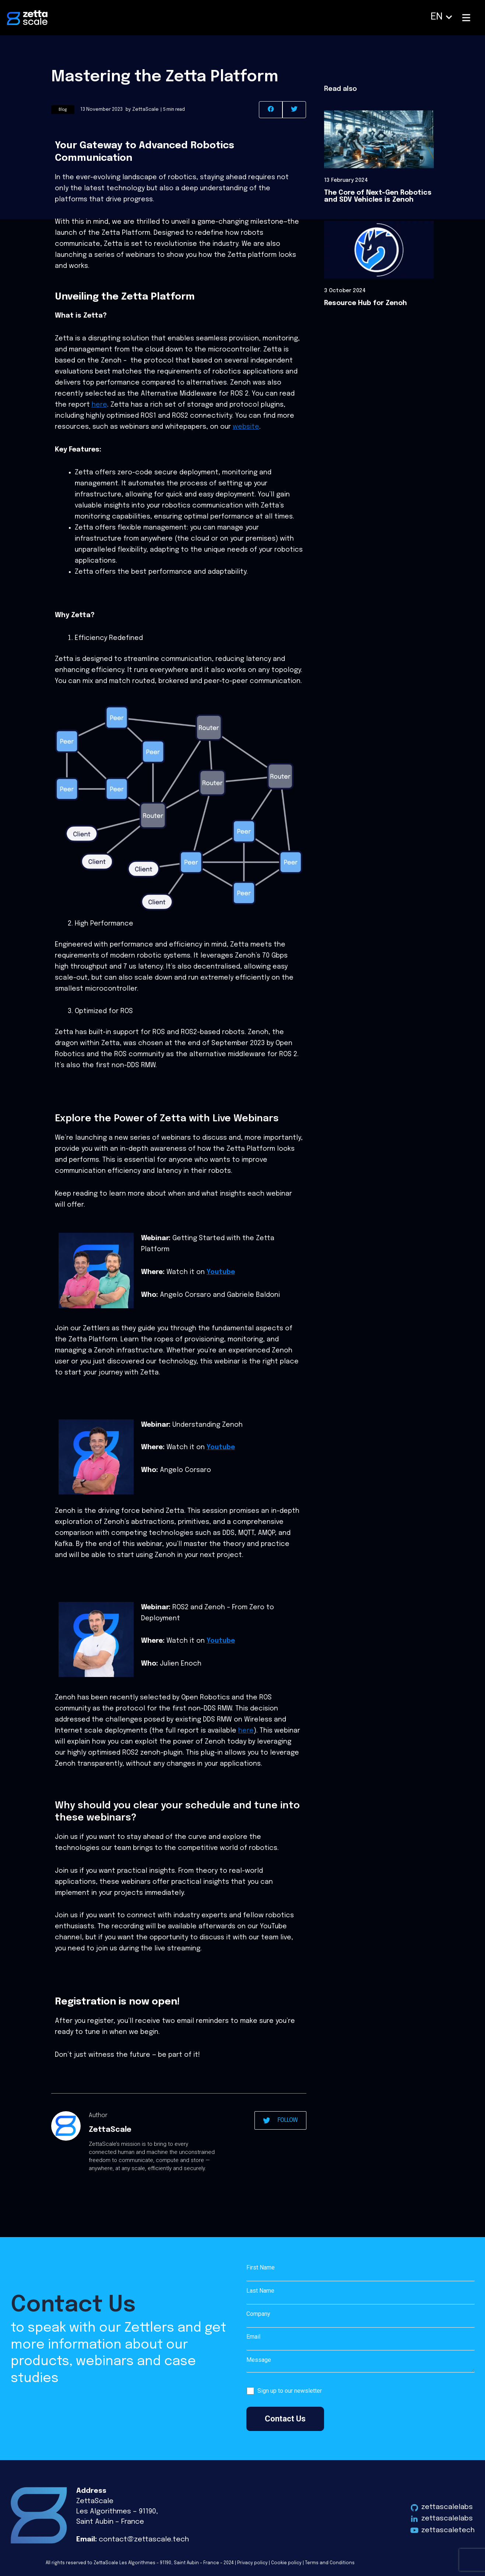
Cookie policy (286, 2563)
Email (360, 2342)
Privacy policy (252, 2563)
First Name (360, 2273)
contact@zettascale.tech (144, 2539)
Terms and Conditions (330, 2563)
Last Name (360, 2296)
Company (360, 2319)
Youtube (221, 1271)
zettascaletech (448, 2530)
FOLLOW (280, 2119)
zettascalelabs (447, 2507)
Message (360, 2365)
